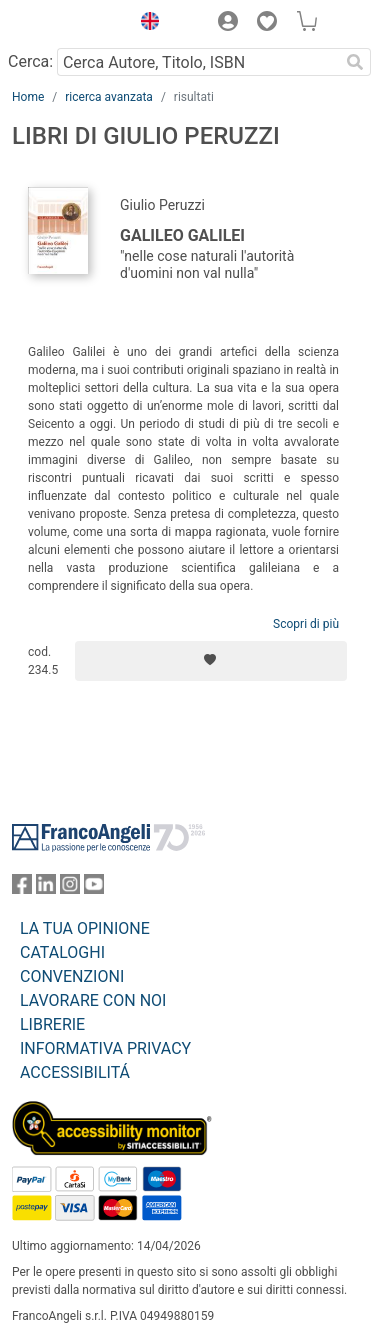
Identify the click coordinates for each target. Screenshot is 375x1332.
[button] (145, 24)
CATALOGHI (62, 952)
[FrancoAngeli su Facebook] (22, 888)
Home (28, 97)
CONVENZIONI (72, 976)
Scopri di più (306, 624)
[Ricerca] (355, 62)
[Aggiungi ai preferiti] (211, 661)
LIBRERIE (52, 1024)
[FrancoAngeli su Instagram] (70, 888)
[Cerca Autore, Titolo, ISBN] (198, 62)
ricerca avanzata (109, 97)
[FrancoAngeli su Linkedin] (46, 888)
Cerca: (30, 61)
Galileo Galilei (182, 235)
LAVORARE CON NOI (93, 1000)
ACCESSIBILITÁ (75, 1072)
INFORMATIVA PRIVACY (105, 1048)
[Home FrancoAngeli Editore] (66, 24)
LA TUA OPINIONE (85, 928)
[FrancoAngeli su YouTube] (94, 888)
